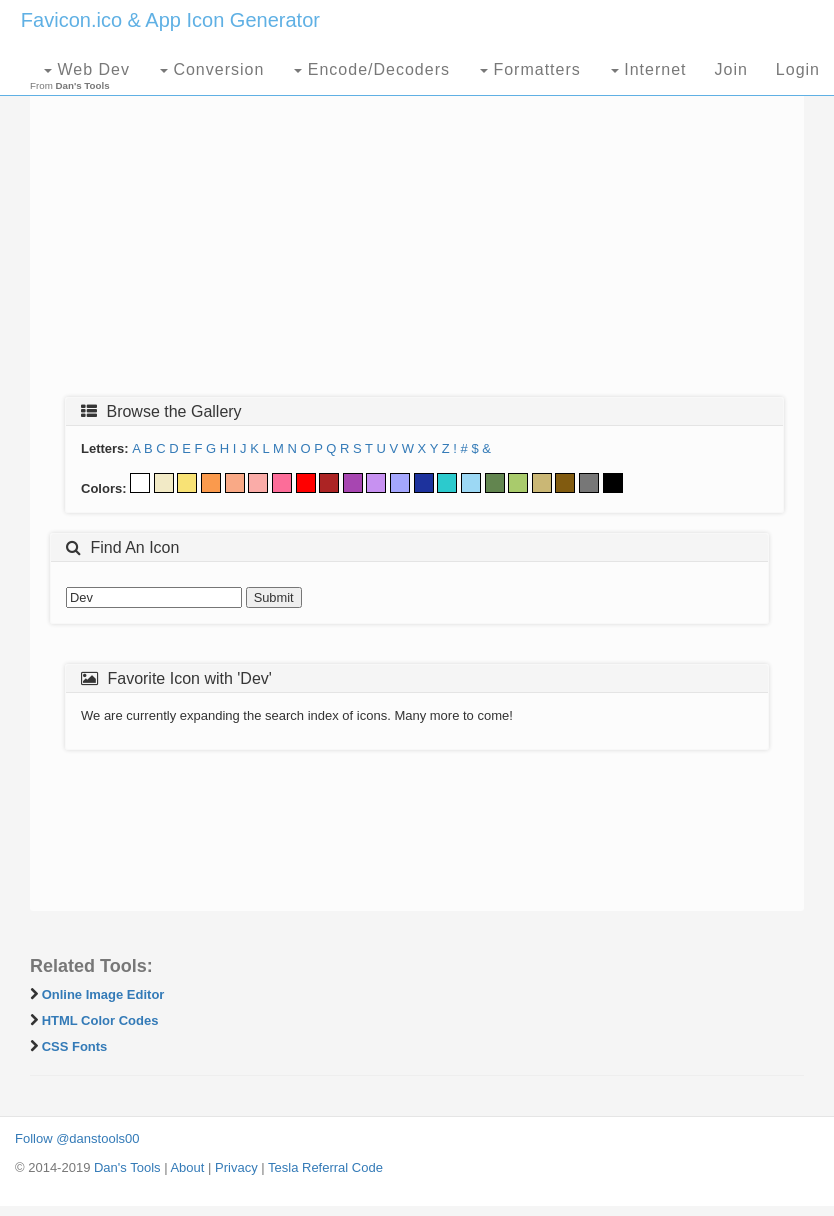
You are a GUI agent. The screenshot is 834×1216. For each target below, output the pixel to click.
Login (798, 69)
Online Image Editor (103, 994)
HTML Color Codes (100, 1020)
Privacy (236, 1167)
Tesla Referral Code (325, 1167)
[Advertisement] (417, 237)
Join (730, 69)
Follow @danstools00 (77, 1138)
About (187, 1167)
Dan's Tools (127, 1167)
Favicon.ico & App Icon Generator (170, 20)
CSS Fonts (75, 1046)
